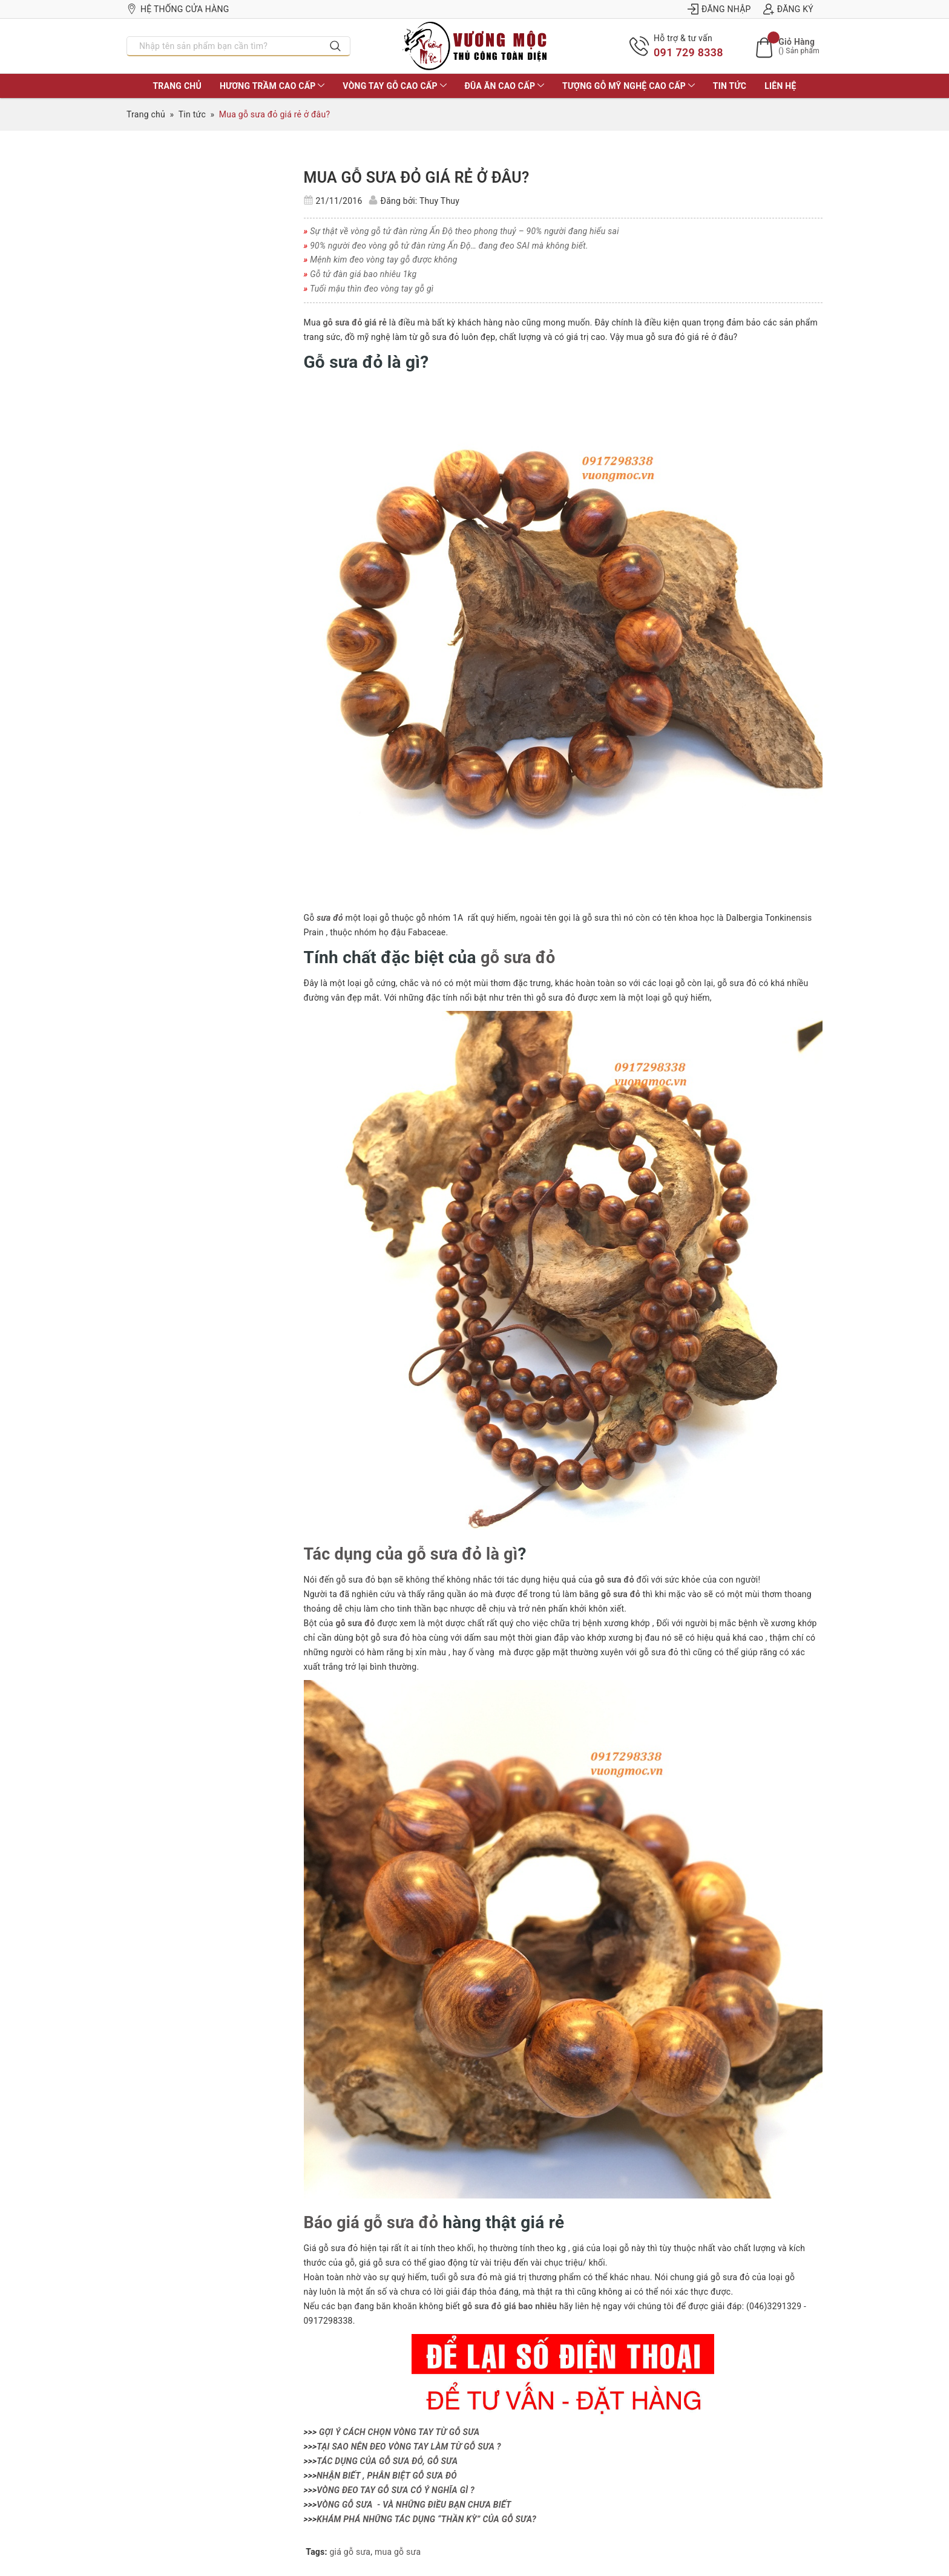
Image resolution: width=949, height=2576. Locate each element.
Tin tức (729, 86)
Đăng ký (788, 9)
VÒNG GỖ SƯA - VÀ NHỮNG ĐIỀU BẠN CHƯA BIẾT (414, 2503)
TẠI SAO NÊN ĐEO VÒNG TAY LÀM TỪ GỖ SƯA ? (409, 2445)
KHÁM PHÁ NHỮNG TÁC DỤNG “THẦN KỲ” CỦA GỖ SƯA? (426, 2518)
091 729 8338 (688, 52)
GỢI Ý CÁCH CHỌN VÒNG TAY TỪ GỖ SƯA (399, 2431)
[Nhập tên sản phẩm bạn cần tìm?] (224, 46)
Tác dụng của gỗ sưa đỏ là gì (415, 1553)
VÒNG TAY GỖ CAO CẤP (394, 86)
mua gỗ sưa (398, 2550)
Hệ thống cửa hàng (177, 9)
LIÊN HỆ (780, 86)
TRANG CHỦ (177, 86)
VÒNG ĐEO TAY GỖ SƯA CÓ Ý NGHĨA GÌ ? (396, 2489)
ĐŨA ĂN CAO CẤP (504, 86)
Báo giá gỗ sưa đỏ (374, 2222)
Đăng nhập (719, 9)
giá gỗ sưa (350, 2550)
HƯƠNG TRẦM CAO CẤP (272, 86)
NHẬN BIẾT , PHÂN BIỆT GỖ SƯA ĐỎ (387, 2474)
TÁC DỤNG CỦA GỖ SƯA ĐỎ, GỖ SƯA (387, 2460)
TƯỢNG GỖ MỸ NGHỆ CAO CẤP (628, 86)
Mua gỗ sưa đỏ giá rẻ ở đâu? (417, 177)
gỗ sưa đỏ (519, 957)
